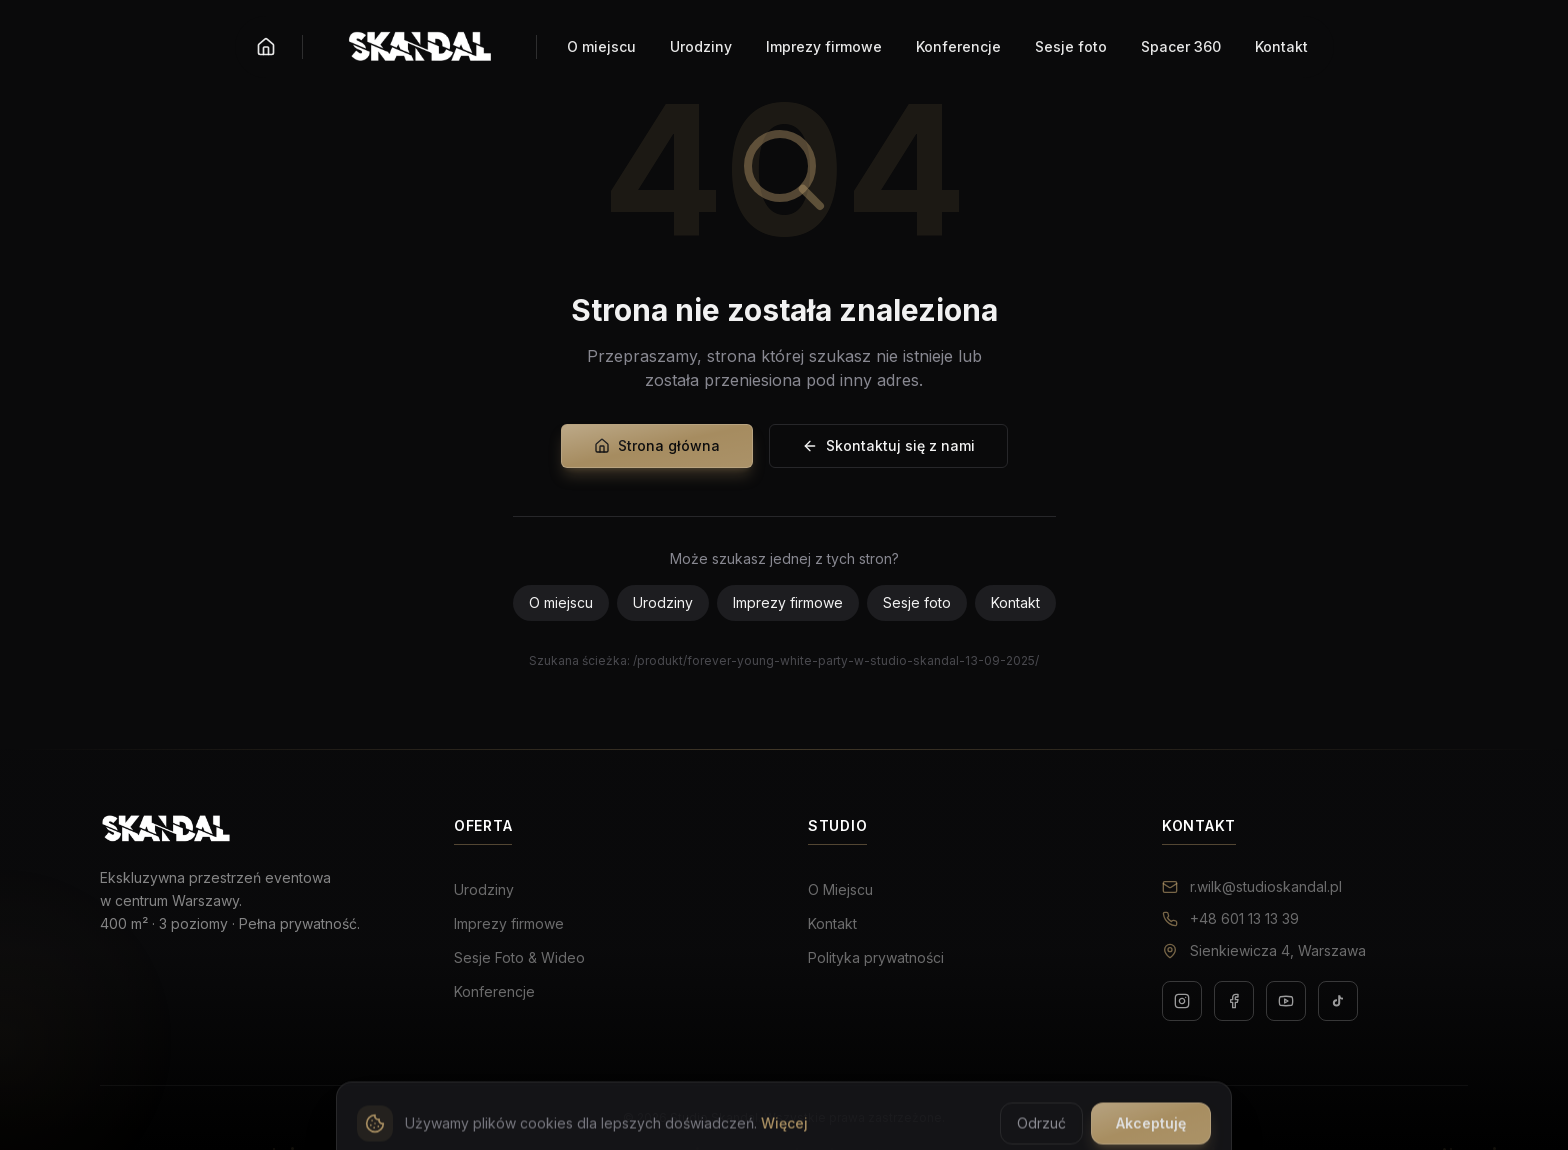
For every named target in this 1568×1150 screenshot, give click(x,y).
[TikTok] (1338, 1001)
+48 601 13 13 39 (1230, 918)
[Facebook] (1234, 1001)
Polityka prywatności (876, 957)
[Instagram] (1182, 1001)
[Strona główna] (266, 47)
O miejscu (561, 602)
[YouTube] (1286, 1001)
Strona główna (657, 445)
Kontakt (1015, 602)
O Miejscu (840, 889)
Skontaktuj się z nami (888, 445)
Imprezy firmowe (788, 602)
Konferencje (494, 991)
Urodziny (663, 602)
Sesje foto (917, 602)
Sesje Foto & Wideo (519, 957)
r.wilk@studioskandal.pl (1252, 886)
